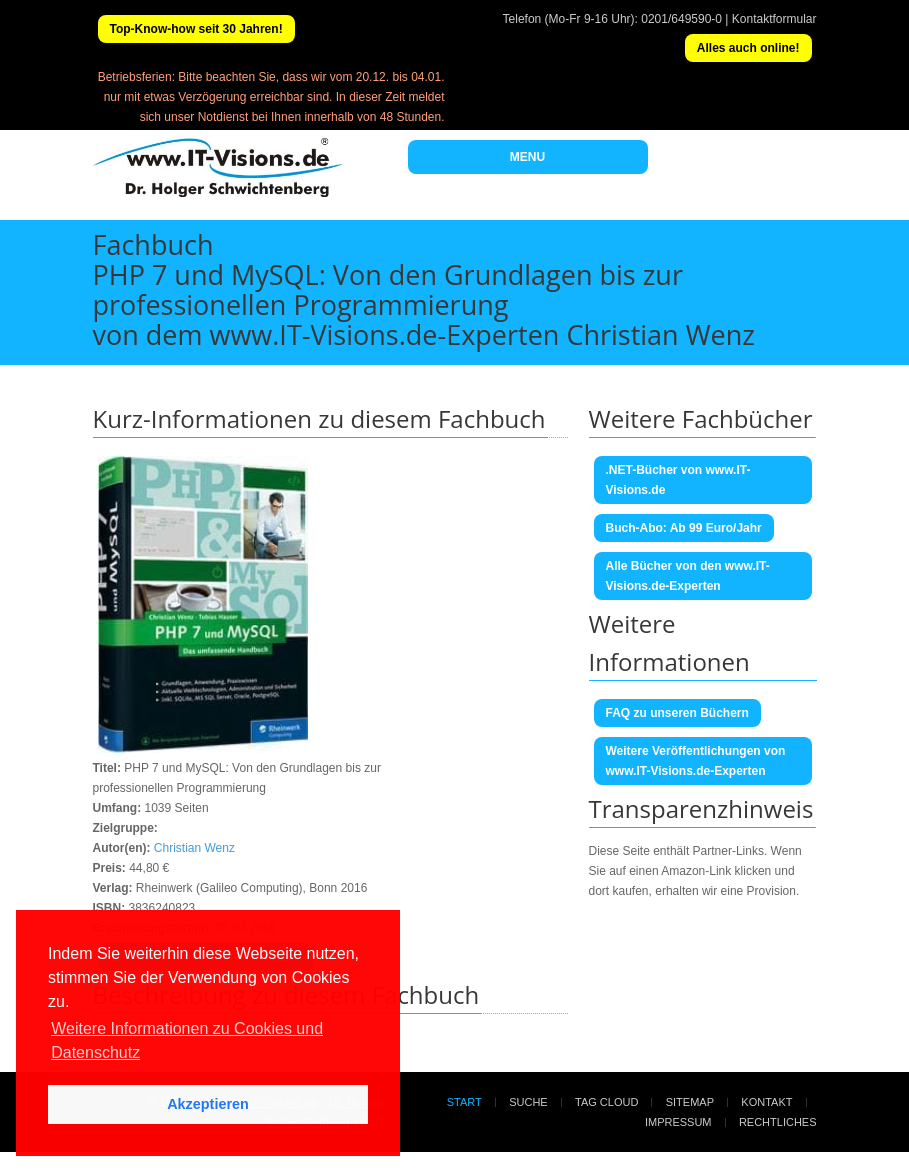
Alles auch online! (748, 48)
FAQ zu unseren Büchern (677, 713)
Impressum (678, 1122)
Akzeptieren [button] (208, 1104)
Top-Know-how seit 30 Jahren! (196, 29)
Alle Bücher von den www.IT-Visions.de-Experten (688, 576)
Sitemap (690, 1102)
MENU (527, 157)
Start (464, 1102)
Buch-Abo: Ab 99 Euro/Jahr (684, 528)
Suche (528, 1102)
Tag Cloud (606, 1102)
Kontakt (766, 1102)
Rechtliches (778, 1122)
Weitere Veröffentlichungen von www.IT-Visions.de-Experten (696, 761)
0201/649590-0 (681, 19)
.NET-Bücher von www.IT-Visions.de (678, 480)
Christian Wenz (194, 848)
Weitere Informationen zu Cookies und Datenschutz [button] (187, 1040)
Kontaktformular (774, 19)
